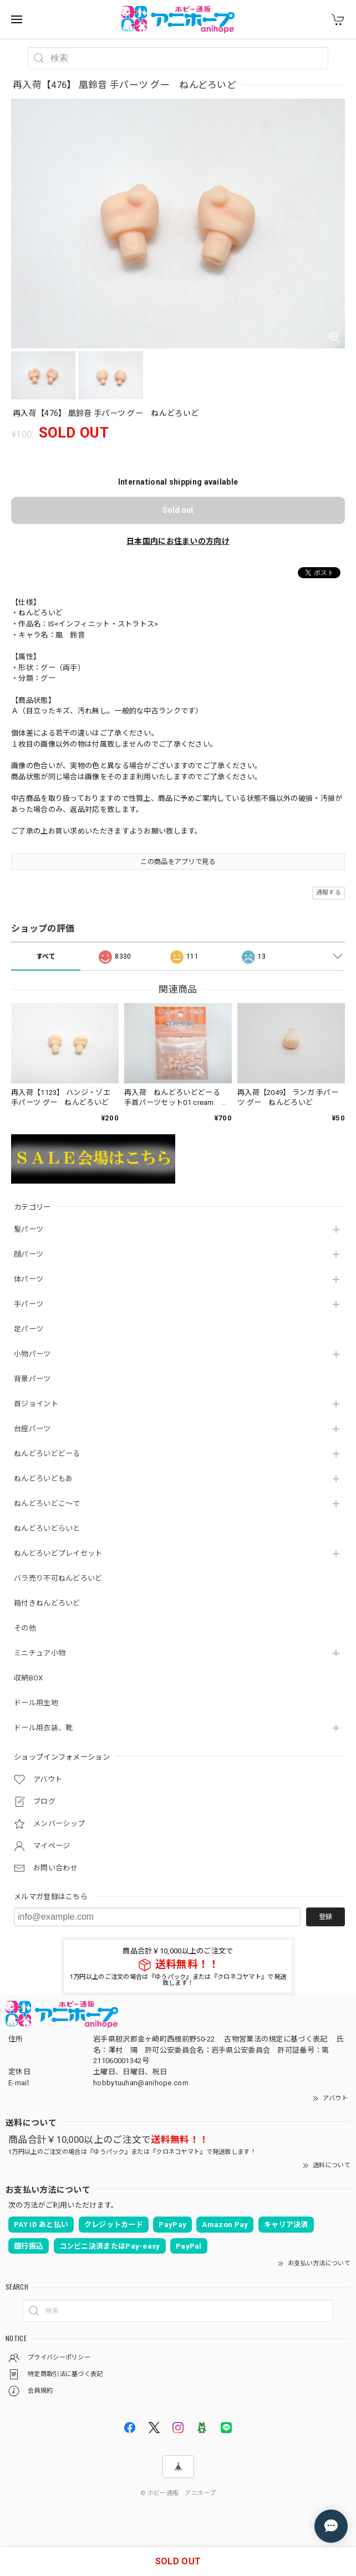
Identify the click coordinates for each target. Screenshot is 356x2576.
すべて (46, 956)
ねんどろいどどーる (47, 1453)
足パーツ (28, 1329)
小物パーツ (32, 1354)
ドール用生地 (36, 1703)
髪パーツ (28, 1229)
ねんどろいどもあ (43, 1478)
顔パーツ (28, 1254)
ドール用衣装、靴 (43, 1728)
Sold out (178, 510)
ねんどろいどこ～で (47, 1503)
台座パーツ (32, 1429)
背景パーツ (32, 1379)
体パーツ (28, 1279)
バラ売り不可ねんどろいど (58, 1578)
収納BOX (28, 1678)
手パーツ (28, 1304)
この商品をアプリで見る (177, 862)
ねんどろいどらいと (47, 1528)
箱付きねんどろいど (47, 1603)
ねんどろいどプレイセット (58, 1553)
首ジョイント (36, 1404)
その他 (25, 1628)
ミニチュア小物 (39, 1653)
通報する (328, 892)
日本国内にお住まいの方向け (178, 541)
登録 (325, 1917)
